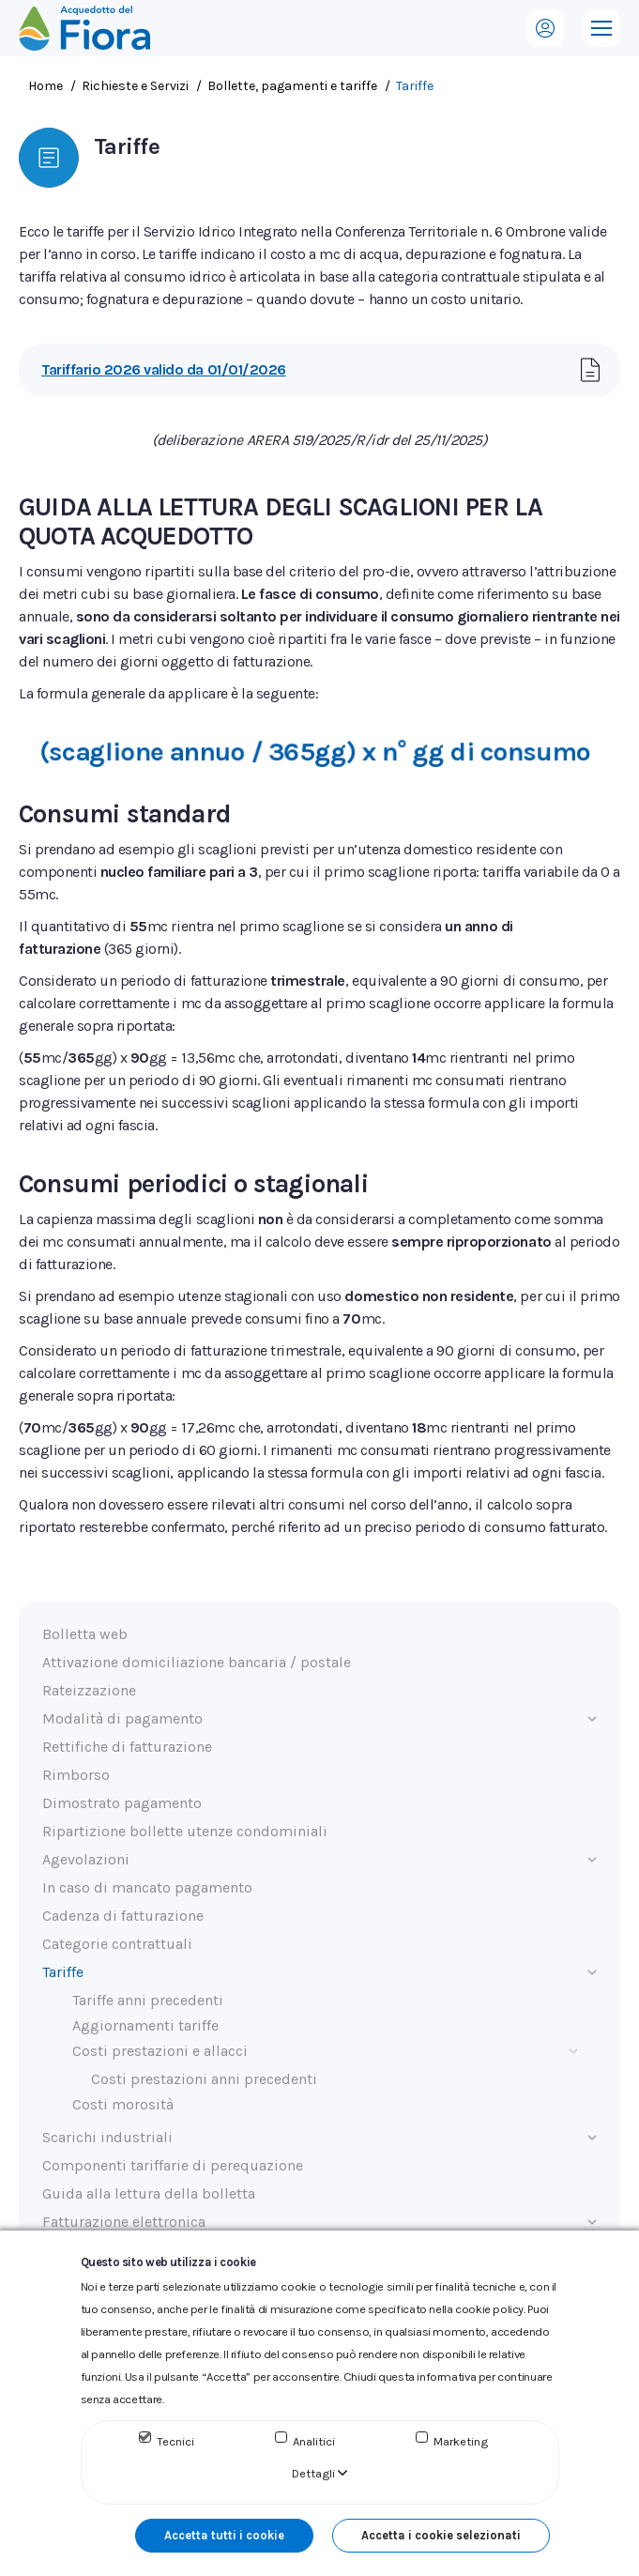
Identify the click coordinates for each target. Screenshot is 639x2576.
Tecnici (175, 2441)
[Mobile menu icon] (601, 28)
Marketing (461, 2441)
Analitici (314, 2441)
